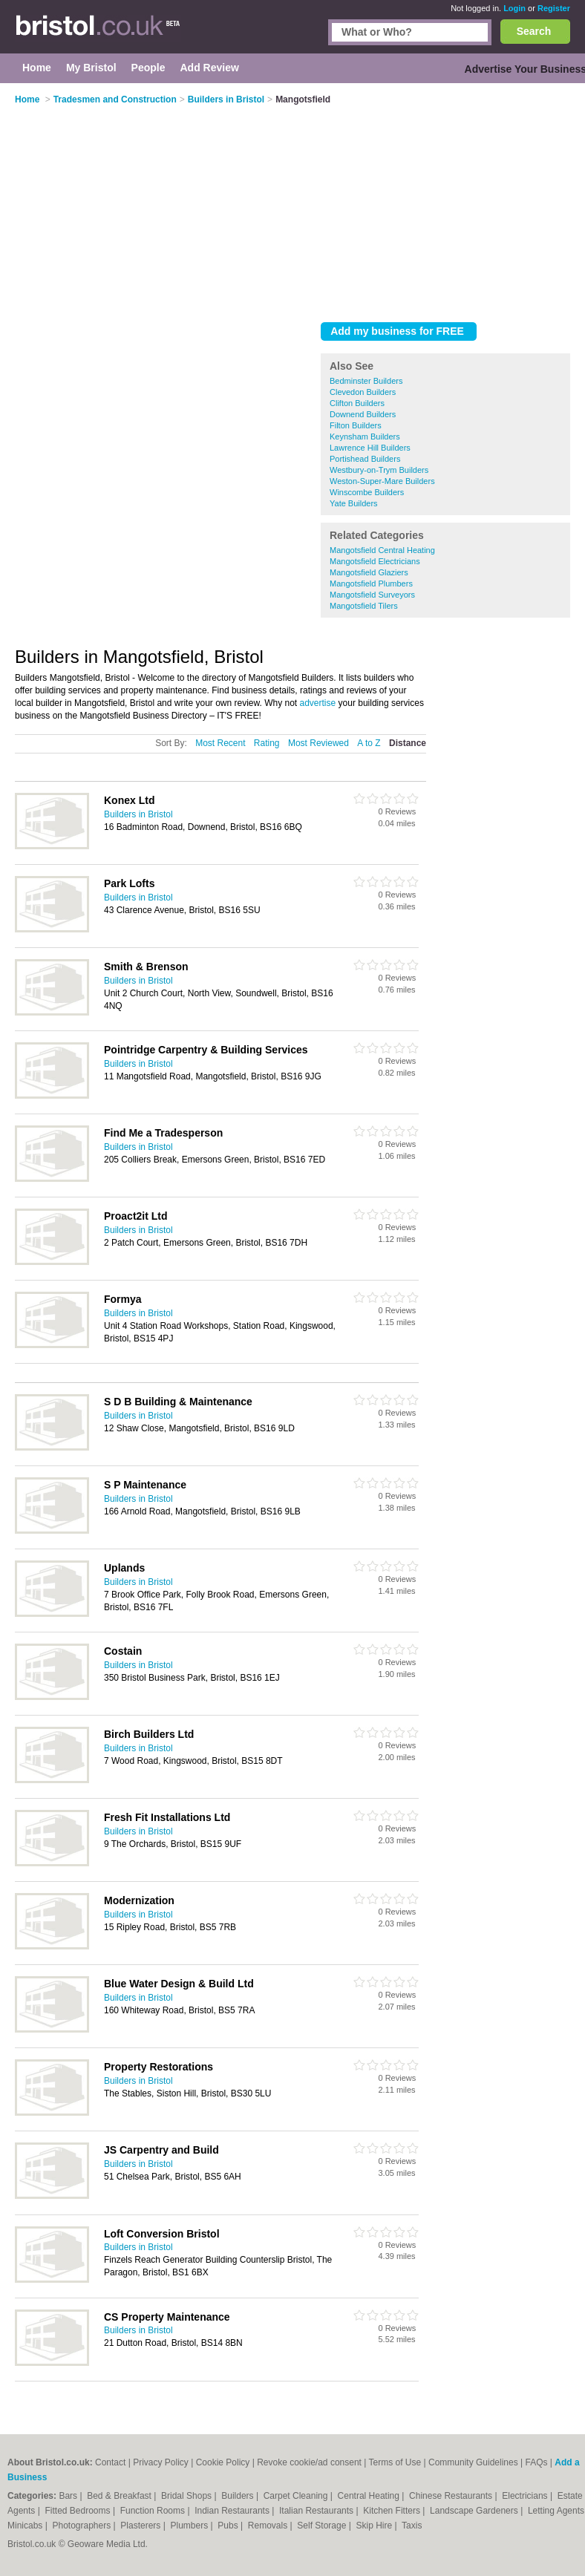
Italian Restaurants (317, 2510)
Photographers (82, 2525)
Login (514, 8)
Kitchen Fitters (392, 2510)
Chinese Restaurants (451, 2496)
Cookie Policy (223, 2462)
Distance (407, 743)
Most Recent (220, 743)
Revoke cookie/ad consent (309, 2462)
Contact (110, 2462)
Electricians (526, 2496)
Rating (267, 743)
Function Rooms (154, 2510)
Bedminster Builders (366, 380)
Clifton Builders (357, 403)
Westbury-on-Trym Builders (379, 469)
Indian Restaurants (233, 2510)
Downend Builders (363, 414)
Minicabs (26, 2525)
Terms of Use (395, 2462)
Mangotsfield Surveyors (372, 594)
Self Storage (322, 2525)
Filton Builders (356, 425)
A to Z (368, 743)
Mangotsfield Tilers (364, 605)
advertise (318, 703)
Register (553, 8)
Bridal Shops (187, 2496)
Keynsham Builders (365, 436)
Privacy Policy (161, 2462)
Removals (269, 2525)
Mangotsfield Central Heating (382, 550)
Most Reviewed (318, 743)
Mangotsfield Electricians (375, 561)
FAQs (537, 2462)
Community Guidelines (473, 2462)
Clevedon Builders (363, 392)
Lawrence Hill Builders (370, 447)
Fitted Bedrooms (79, 2510)
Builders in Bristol (138, 814)
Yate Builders (354, 503)
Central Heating (370, 2496)
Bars (69, 2496)
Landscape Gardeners (475, 2510)
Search (534, 31)
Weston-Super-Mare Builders (382, 481)
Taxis (412, 2525)
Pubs (229, 2525)
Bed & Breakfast (120, 2496)
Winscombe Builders (367, 492)
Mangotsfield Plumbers (371, 583)
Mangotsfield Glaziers (369, 572)
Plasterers (141, 2525)
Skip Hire (375, 2525)
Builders (238, 2496)
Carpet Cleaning (297, 2496)
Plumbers (191, 2525)
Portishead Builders (365, 458)
